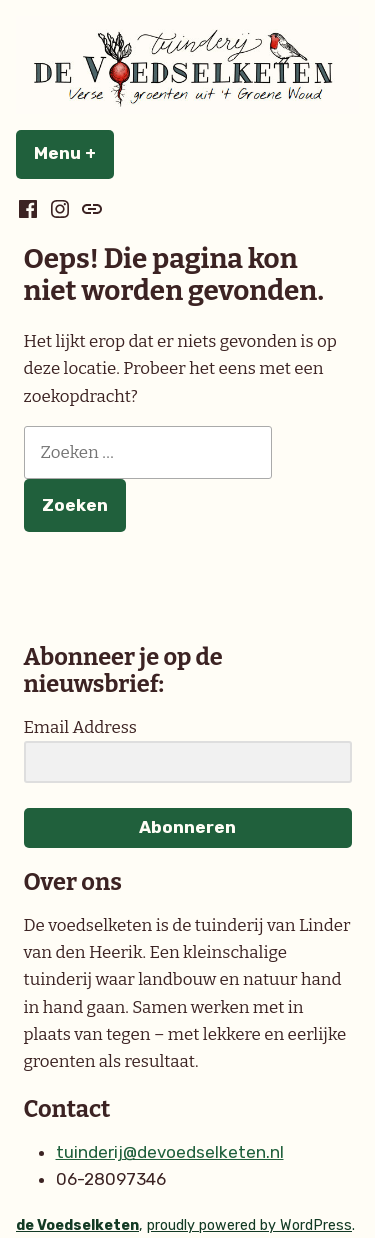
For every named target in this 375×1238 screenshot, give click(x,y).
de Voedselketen (77, 1225)
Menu (74, 153)
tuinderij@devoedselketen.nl (170, 1152)
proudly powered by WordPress (249, 1225)
